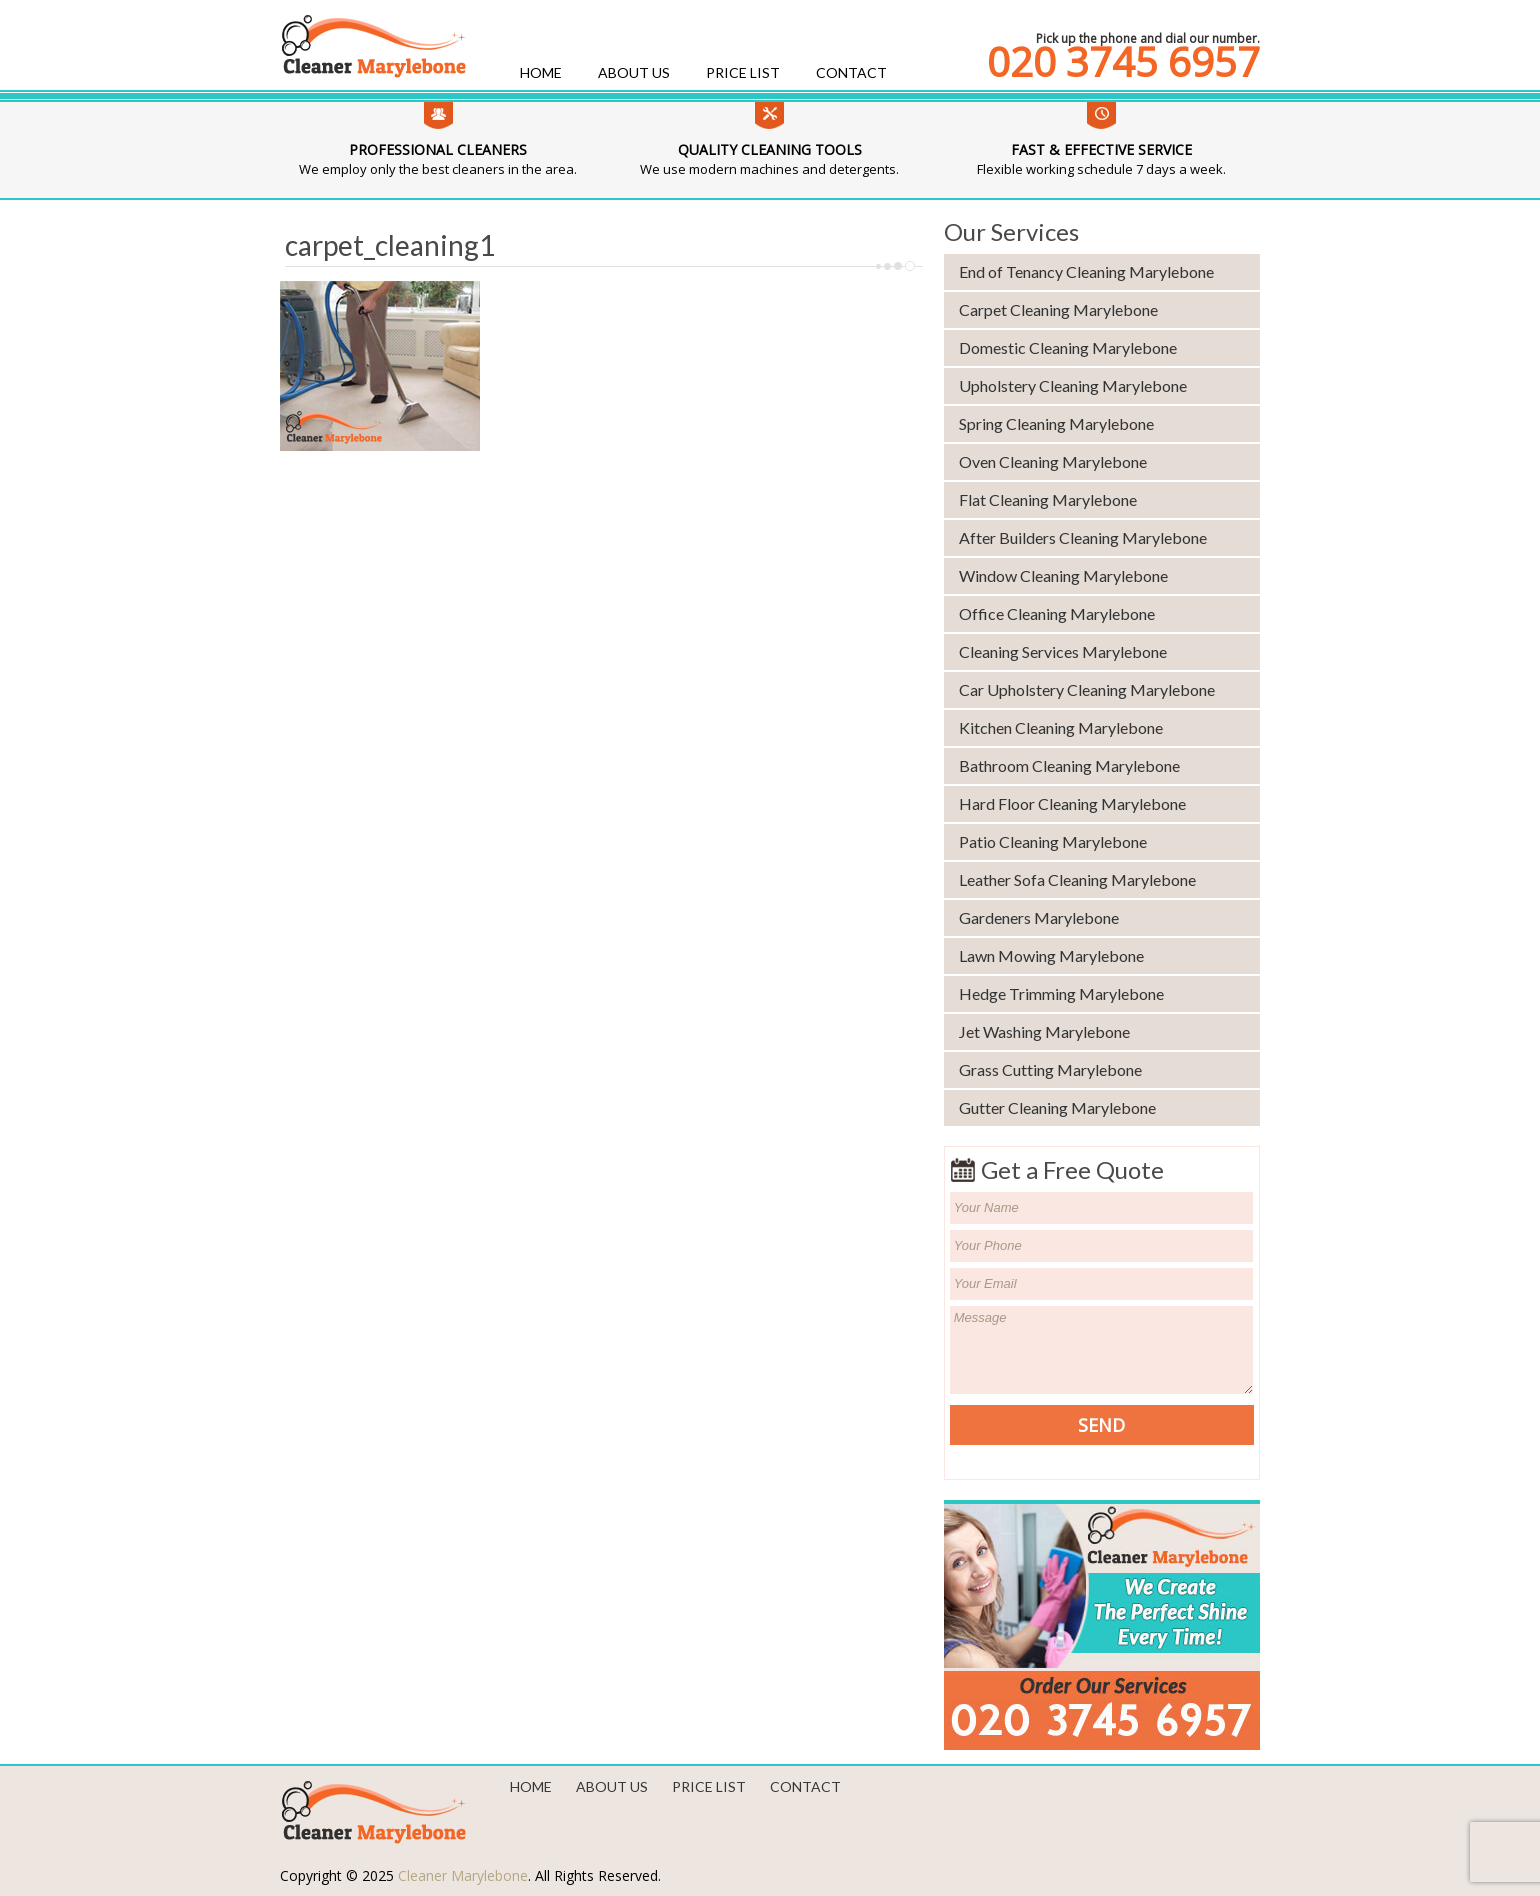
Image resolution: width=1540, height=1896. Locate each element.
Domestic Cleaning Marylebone (1068, 347)
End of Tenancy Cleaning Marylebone (1086, 271)
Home (541, 72)
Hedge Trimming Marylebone (1061, 993)
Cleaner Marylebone (463, 1875)
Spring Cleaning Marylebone (1056, 423)
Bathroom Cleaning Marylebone (1069, 765)
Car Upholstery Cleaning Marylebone (1087, 689)
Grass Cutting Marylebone (1050, 1069)
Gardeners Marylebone (1039, 917)
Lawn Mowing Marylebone (1051, 955)
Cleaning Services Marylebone (1063, 651)
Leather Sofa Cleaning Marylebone (1077, 879)
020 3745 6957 (1123, 62)
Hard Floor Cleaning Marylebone (1072, 803)
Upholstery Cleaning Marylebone (1073, 385)
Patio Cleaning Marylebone (1053, 841)
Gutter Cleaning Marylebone (1057, 1107)
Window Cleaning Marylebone (1063, 575)
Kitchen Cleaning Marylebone (1061, 727)
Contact (851, 72)
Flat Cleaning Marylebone (1048, 499)
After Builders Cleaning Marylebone (1083, 537)
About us (634, 72)
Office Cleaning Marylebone (1057, 613)
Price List (743, 72)
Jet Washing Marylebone (1044, 1031)
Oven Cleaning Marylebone (1053, 461)
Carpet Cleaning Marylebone (1058, 309)
